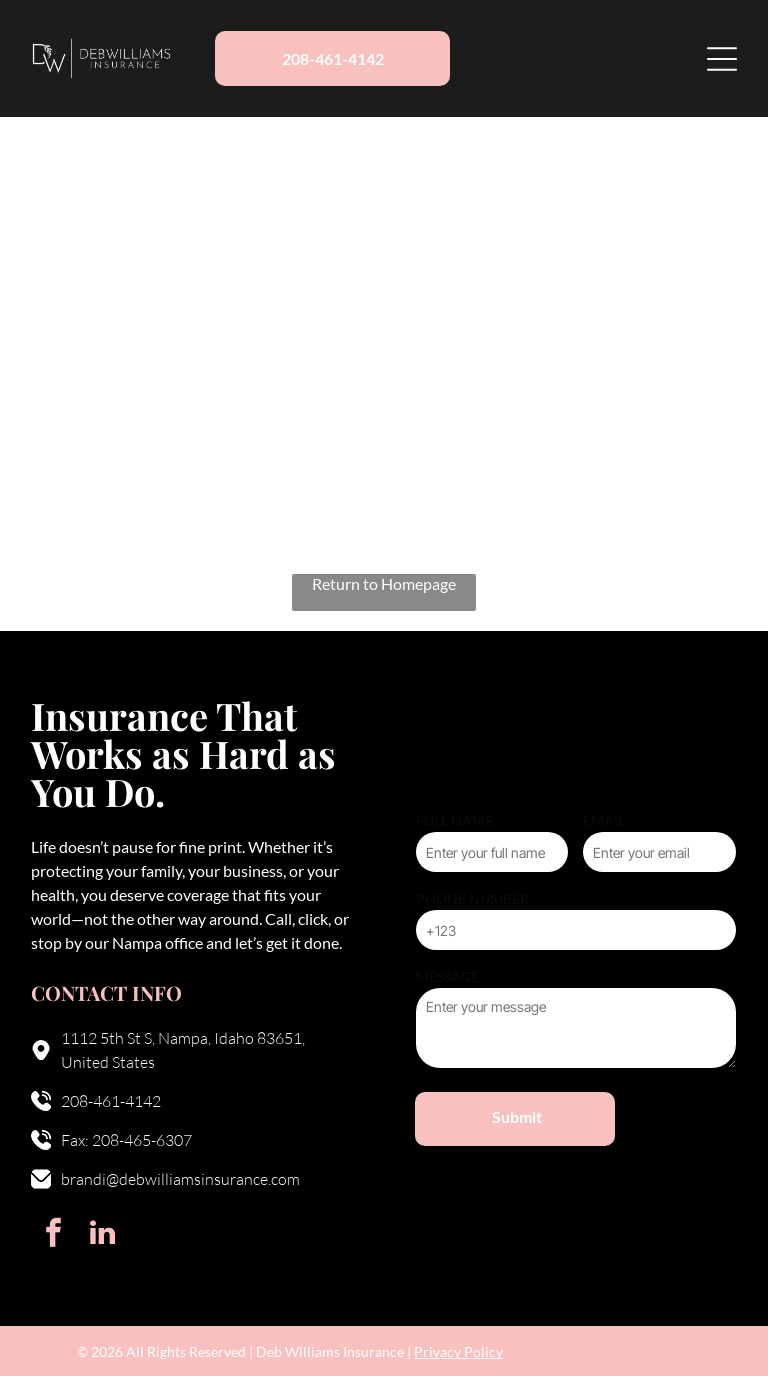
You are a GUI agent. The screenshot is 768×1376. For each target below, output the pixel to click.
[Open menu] (722, 59)
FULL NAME (454, 820)
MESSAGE (447, 976)
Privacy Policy (458, 1351)
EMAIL (604, 820)
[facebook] (53, 1235)
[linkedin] (102, 1235)
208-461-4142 (111, 1101)
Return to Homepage (384, 583)
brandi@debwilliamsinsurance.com (180, 1179)
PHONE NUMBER (472, 898)
